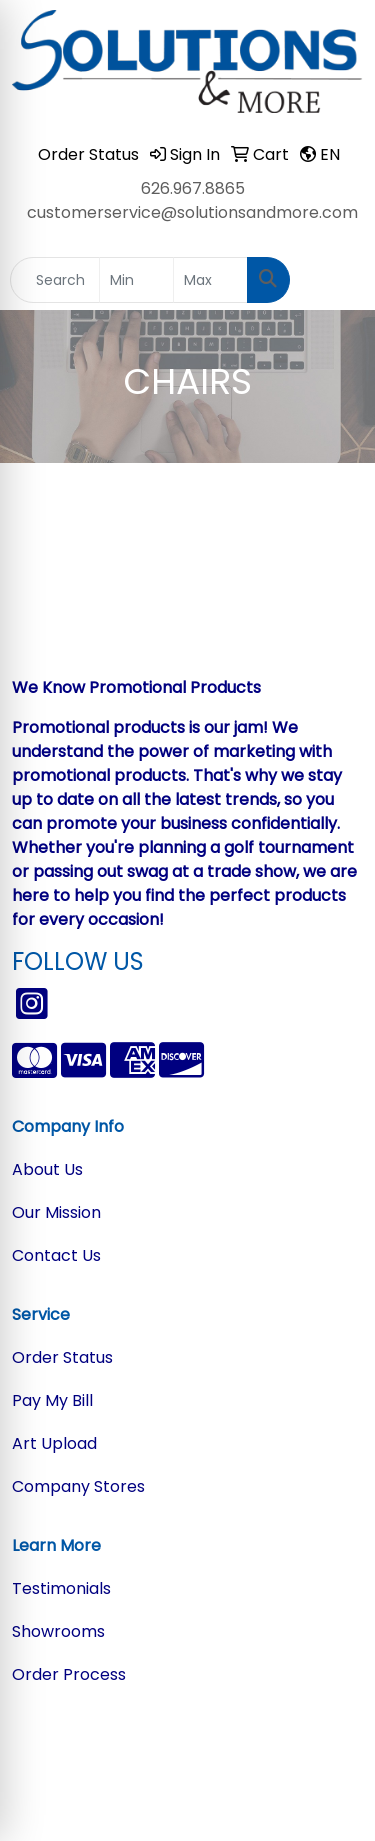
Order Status (62, 1357)
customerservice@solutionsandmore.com (192, 212)
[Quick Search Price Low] (136, 280)
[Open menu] (335, 280)
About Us (47, 1169)
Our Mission (56, 1212)
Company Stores (78, 1486)
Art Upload (54, 1443)
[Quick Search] (55, 280)
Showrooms (58, 1631)
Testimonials (61, 1588)
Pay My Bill (52, 1400)
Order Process (69, 1674)
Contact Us (56, 1255)
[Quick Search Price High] (210, 280)
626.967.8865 (193, 188)
